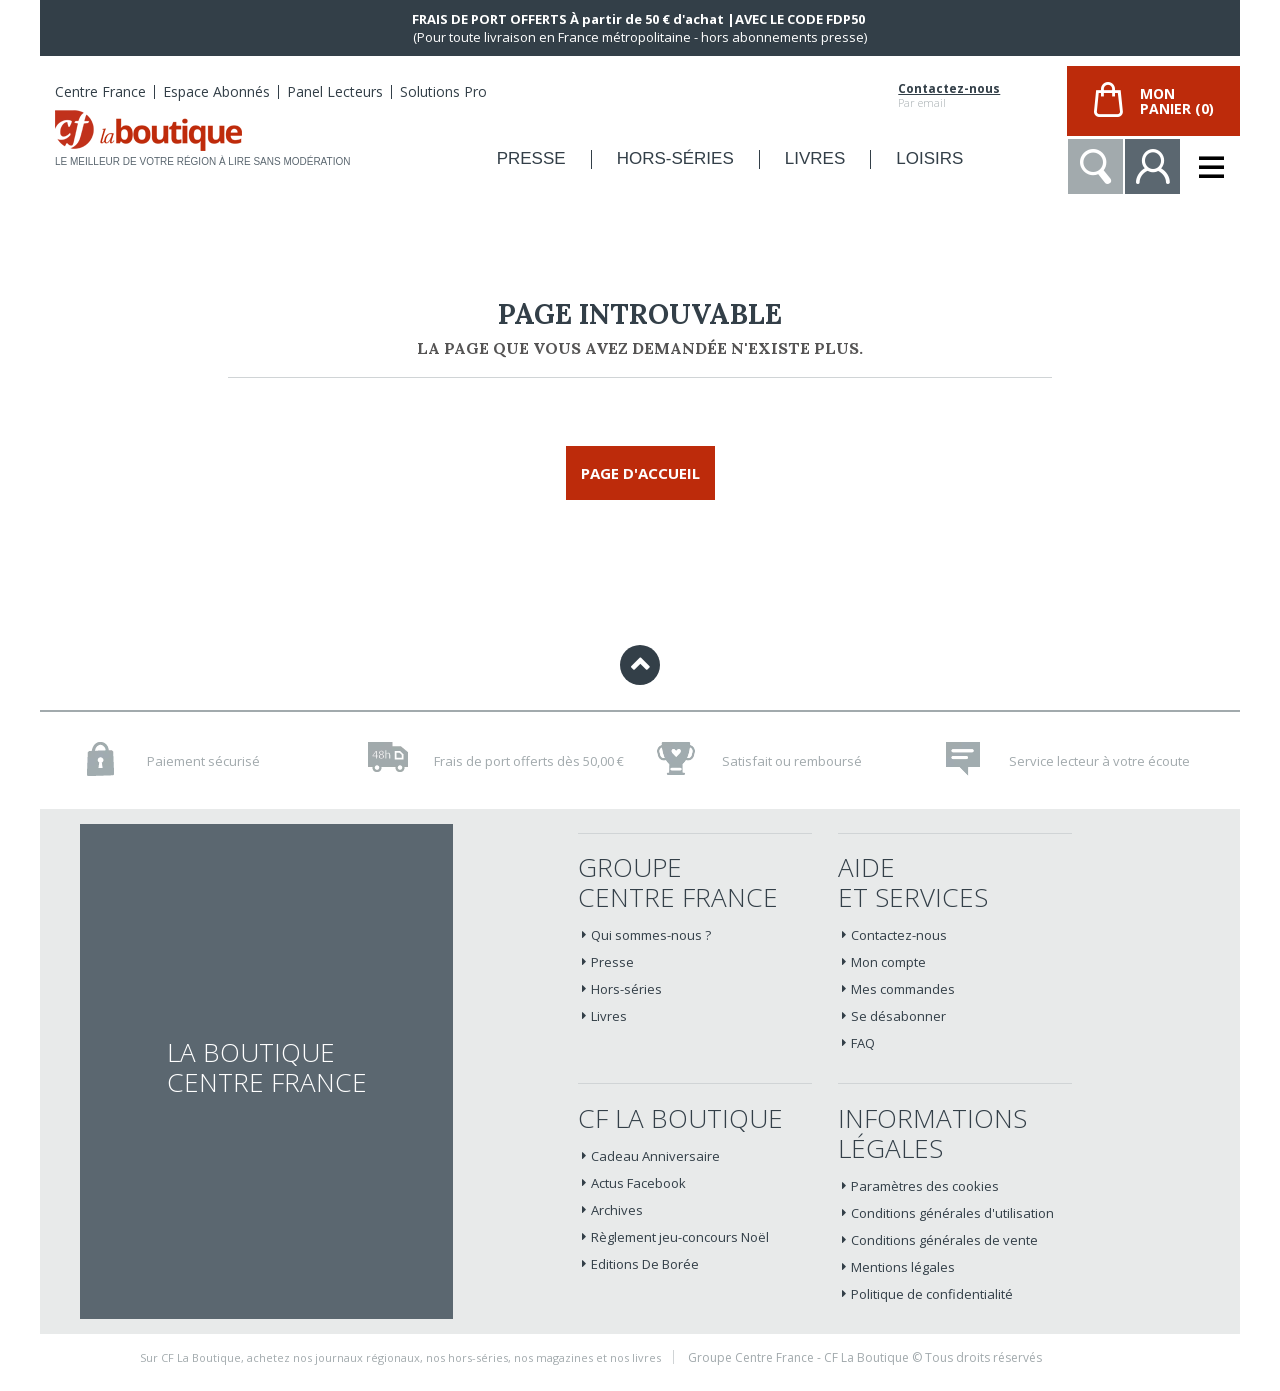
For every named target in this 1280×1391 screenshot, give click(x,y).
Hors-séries (626, 989)
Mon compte (888, 962)
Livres (609, 1016)
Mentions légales (903, 1267)
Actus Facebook (638, 1183)
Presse (612, 962)
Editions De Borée (645, 1264)
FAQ (863, 1043)
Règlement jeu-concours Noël (680, 1237)
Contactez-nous (949, 89)
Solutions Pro (443, 91)
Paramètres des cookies (925, 1186)
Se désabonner (898, 1016)
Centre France (100, 91)
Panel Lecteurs (335, 91)
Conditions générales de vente (944, 1240)
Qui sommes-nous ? (651, 935)
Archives (617, 1210)
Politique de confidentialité (932, 1294)
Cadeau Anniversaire (655, 1156)
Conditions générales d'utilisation (952, 1213)
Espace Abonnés (216, 91)
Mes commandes (903, 989)
